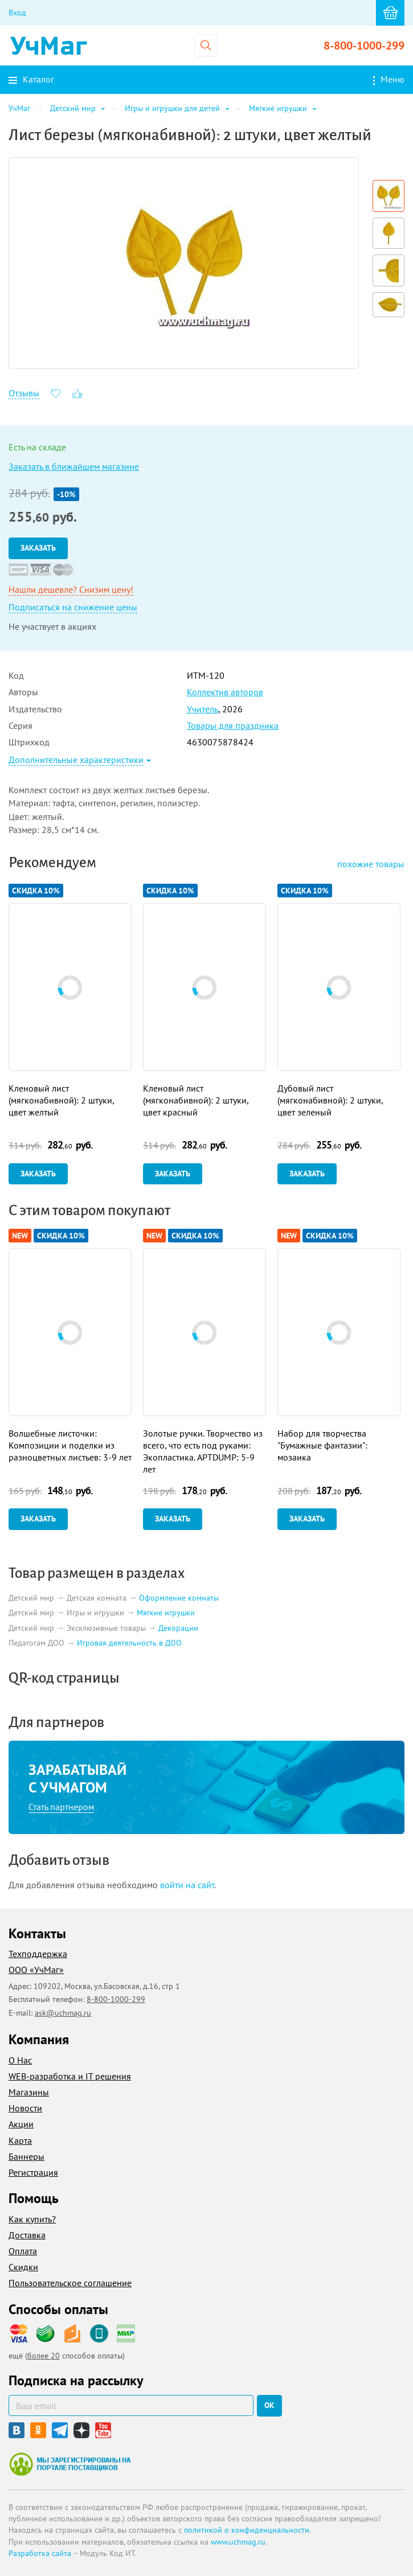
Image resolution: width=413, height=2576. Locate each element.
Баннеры (26, 2156)
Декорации (178, 1628)
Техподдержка (38, 1953)
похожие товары (370, 863)
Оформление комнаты (179, 1598)
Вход (17, 12)
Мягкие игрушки (166, 1612)
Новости (25, 2108)
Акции (21, 2124)
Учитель (202, 709)
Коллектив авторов (225, 692)
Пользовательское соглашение (70, 2282)
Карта (20, 2140)
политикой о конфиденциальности (246, 2530)
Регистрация (33, 2172)
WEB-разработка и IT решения (70, 2076)
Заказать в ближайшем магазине (74, 466)
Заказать (38, 548)
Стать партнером (61, 1806)
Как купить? (32, 2219)
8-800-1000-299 (364, 45)
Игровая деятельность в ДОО (129, 1643)
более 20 (43, 2356)
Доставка (27, 2235)
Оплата (23, 2251)
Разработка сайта (40, 2553)
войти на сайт (187, 1884)
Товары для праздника (233, 725)
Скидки (23, 2267)
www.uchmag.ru (238, 2542)
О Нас (20, 2060)
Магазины (29, 2092)
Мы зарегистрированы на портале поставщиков (70, 2464)
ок (269, 2405)
